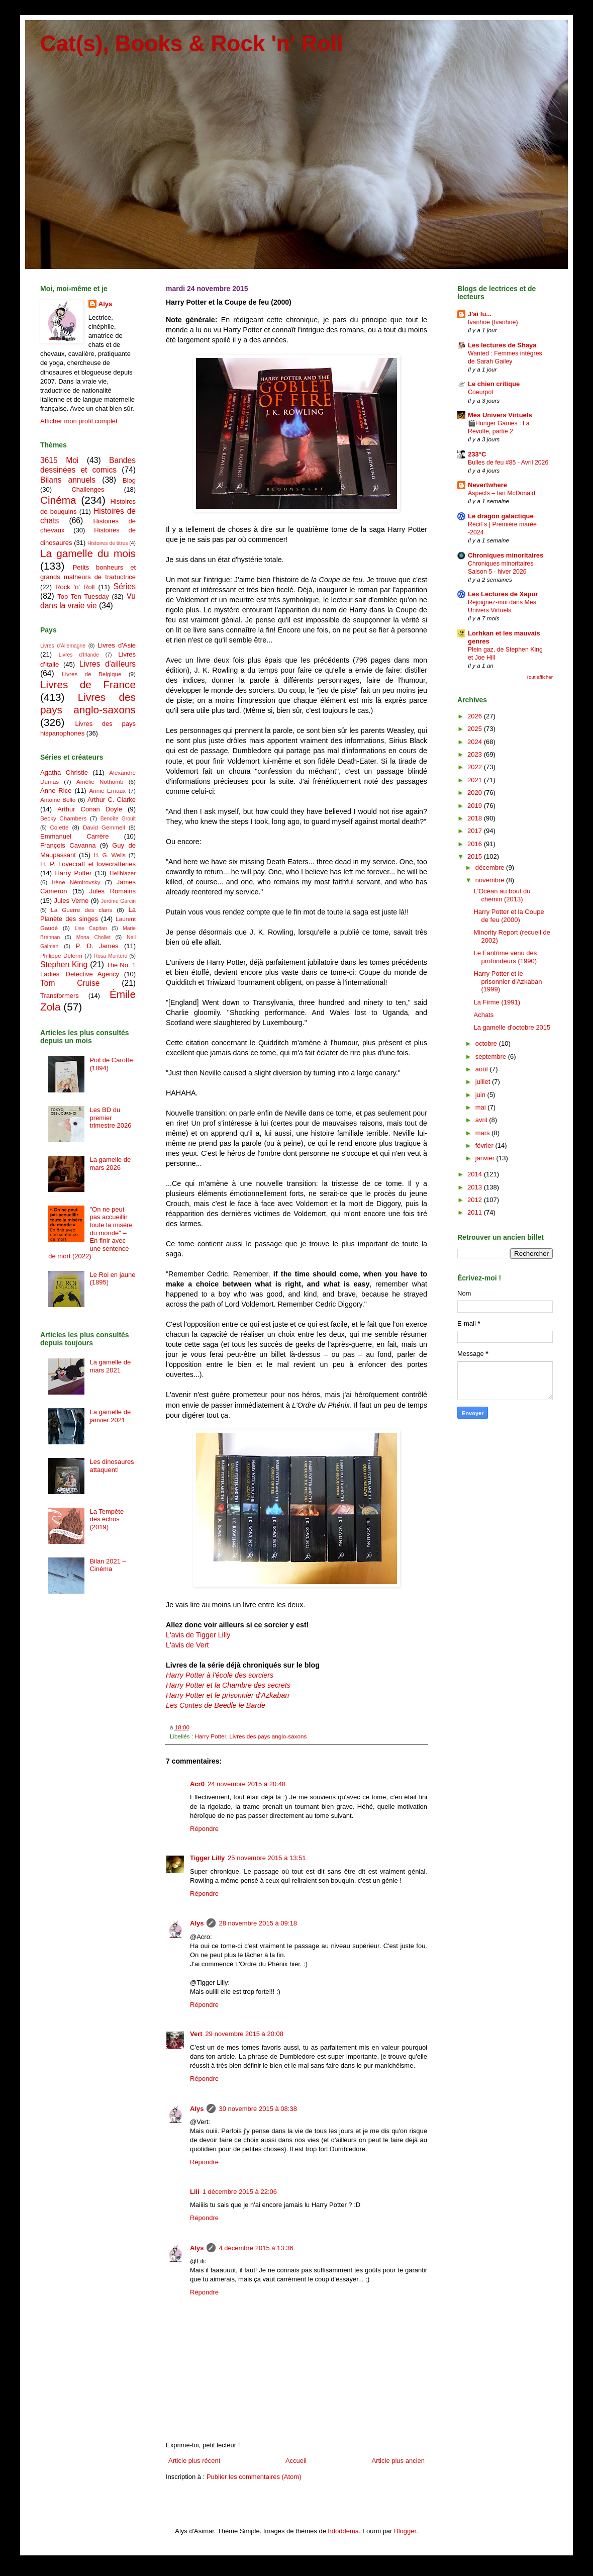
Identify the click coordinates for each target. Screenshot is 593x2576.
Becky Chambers (63, 818)
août (482, 1069)
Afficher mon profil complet (79, 421)
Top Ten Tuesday (83, 596)
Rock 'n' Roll (74, 587)
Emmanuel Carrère (74, 836)
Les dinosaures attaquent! (111, 1466)
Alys (197, 1923)
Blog (129, 480)
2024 (475, 742)
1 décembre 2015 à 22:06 (240, 2191)
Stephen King (63, 964)
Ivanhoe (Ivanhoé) (493, 322)
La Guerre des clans (81, 909)
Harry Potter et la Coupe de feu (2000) (508, 916)
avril (482, 1120)
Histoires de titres (107, 543)
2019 (475, 805)
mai (481, 1107)
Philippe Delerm (61, 955)
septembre (491, 1056)
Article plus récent (194, 2460)
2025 (475, 728)
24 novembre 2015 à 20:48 (246, 1784)
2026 (475, 716)
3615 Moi (59, 460)
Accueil (296, 2460)
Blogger (405, 2531)
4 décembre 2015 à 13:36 (256, 2248)
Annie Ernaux (107, 790)
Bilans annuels (67, 480)
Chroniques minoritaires (505, 555)
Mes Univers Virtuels (500, 415)
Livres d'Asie (116, 645)
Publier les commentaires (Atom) (254, 2476)
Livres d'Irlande (79, 655)
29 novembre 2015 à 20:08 (244, 2034)
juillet (483, 1081)
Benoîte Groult (118, 818)
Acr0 (197, 1784)
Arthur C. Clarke (111, 799)
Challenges (87, 489)
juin (481, 1094)
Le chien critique (494, 384)
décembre (490, 867)
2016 (475, 844)
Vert (196, 2034)
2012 (475, 1200)
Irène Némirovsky (76, 882)
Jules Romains (112, 891)
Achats (483, 1015)
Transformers (59, 995)
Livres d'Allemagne (62, 646)
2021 (475, 780)
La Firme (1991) (496, 1002)
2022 (475, 767)
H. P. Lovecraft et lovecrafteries (88, 864)
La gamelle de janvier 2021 (110, 1416)
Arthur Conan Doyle (89, 809)
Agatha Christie (64, 772)
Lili (195, 2191)
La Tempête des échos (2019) (106, 1519)
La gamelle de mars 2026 (110, 1163)
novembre (490, 880)
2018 (475, 818)
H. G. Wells (109, 855)
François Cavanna (67, 845)
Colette (59, 827)
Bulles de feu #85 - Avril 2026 (508, 462)
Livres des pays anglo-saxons (268, 1736)
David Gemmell (104, 827)
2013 (475, 1187)
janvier (486, 1158)
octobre (487, 1043)
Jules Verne (71, 900)
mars (483, 1133)
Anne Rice (55, 790)
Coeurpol (480, 392)
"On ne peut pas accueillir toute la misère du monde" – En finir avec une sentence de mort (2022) (90, 1233)
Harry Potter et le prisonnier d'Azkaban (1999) (507, 981)
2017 (475, 831)
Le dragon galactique (501, 516)
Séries (125, 586)
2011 (475, 1212)
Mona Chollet (93, 937)
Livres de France (88, 684)
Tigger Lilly (207, 1858)
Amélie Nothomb (99, 781)
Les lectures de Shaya (502, 345)
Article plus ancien (398, 2460)
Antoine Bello (57, 799)
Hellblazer (123, 873)
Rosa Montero (110, 956)
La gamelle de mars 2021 (110, 1366)
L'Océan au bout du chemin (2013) (501, 895)
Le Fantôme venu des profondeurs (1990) (505, 957)
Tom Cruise (70, 983)
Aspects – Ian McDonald (501, 493)
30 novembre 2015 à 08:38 (257, 2108)
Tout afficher (539, 677)
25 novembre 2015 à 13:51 (267, 1858)
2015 (475, 856)
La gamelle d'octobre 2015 (511, 1027)
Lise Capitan (91, 928)
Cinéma (58, 500)
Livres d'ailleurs (107, 664)
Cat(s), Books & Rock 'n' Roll (191, 43)
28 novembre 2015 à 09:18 (257, 1923)
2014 (475, 1174)
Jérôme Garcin (118, 901)
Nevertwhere (487, 485)
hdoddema (343, 2531)
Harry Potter (210, 1736)
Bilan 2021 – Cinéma (107, 1565)
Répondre (204, 1828)
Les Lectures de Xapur (503, 594)
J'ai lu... (479, 314)
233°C (477, 454)
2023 (475, 754)
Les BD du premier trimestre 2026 (110, 1117)
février (485, 1145)
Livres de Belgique (91, 674)
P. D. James (97, 946)
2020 (475, 792)
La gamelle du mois (88, 553)
